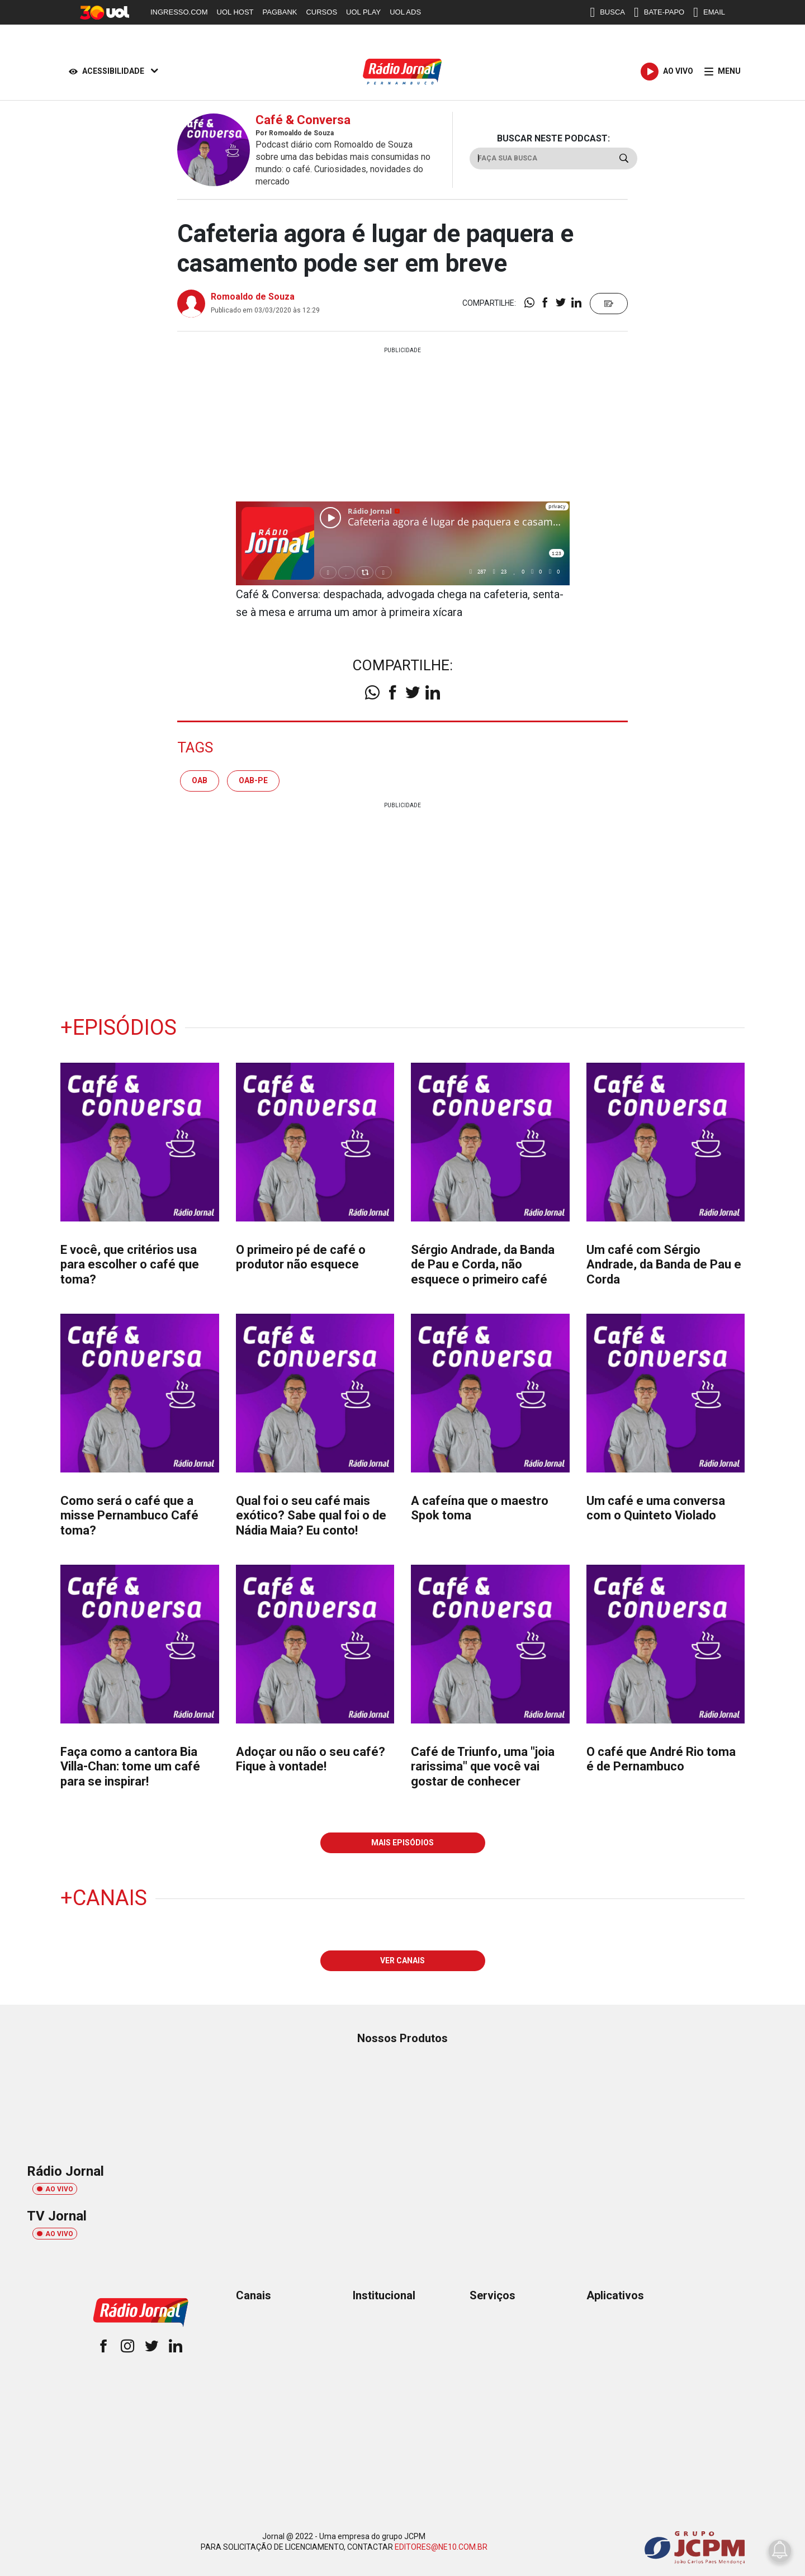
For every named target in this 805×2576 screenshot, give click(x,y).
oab (199, 780)
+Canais (103, 1898)
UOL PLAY (363, 12)
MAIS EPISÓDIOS (402, 1842)
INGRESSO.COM (179, 12)
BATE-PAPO (659, 12)
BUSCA (607, 12)
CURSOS (321, 12)
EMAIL (709, 12)
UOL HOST (235, 12)
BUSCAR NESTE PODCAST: (553, 138)
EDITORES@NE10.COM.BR (441, 2546)
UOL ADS (405, 12)
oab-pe (253, 780)
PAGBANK (280, 12)
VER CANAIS (402, 1960)
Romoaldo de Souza (253, 296)
